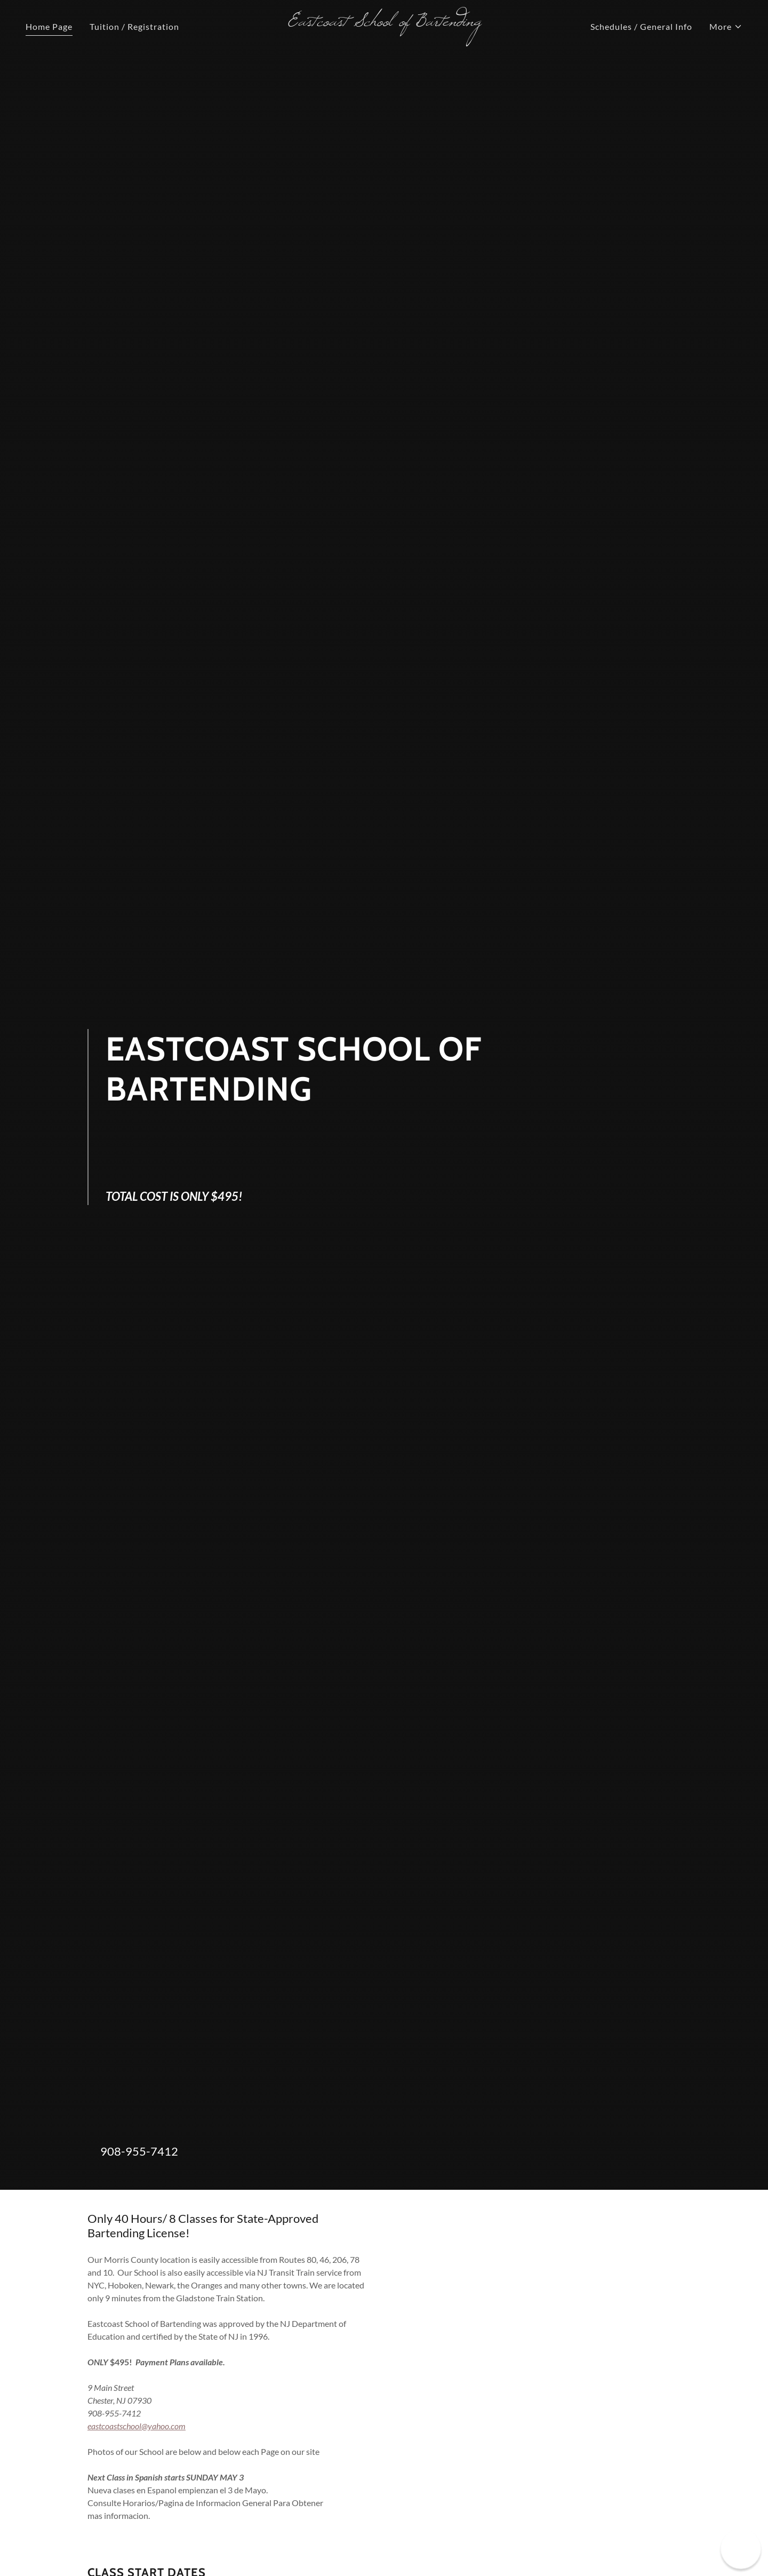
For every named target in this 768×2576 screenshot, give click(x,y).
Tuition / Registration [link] (134, 26)
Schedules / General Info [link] (641, 26)
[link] (384, 22)
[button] (725, 26)
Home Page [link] (49, 26)
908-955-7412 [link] (139, 2151)
